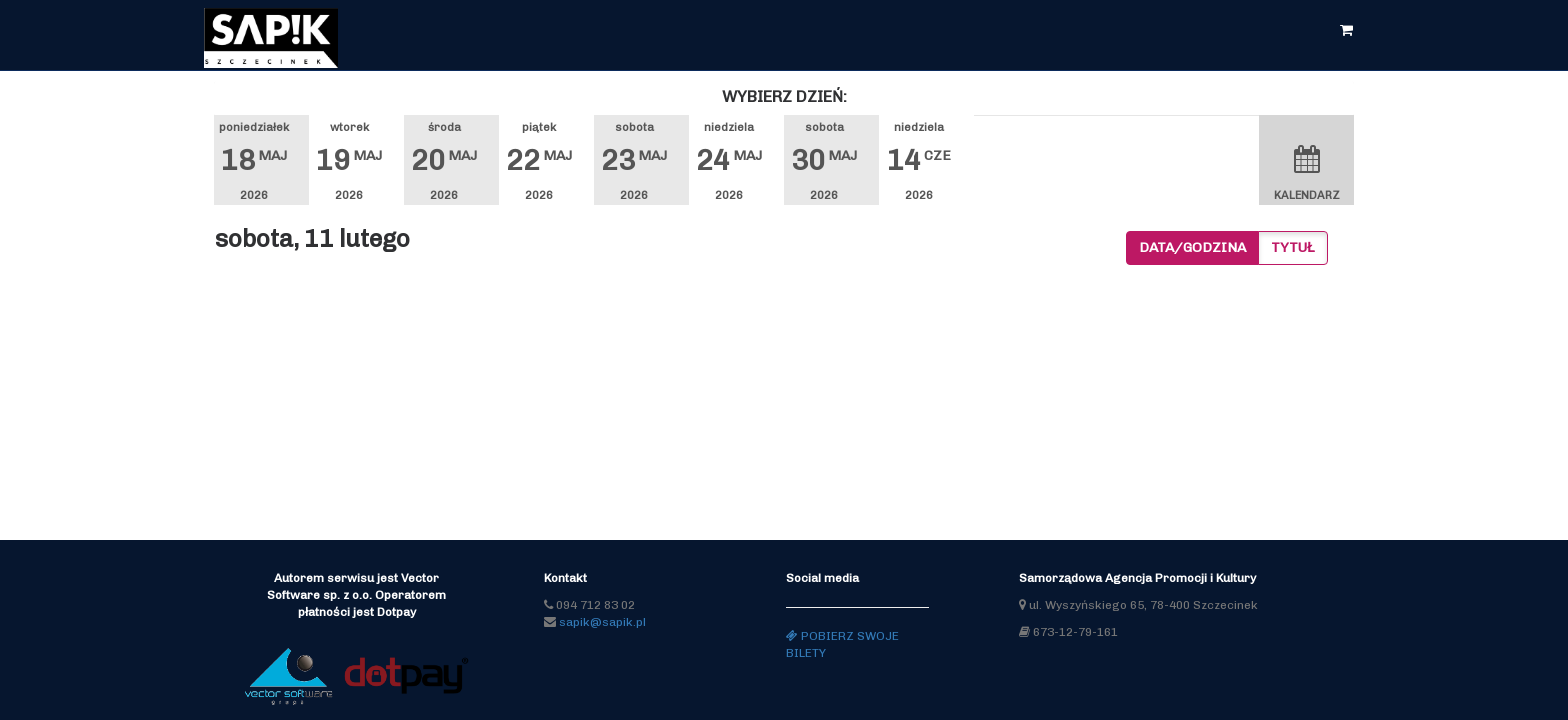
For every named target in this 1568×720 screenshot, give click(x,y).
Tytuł (1293, 247)
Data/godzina (1192, 247)
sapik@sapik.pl (602, 622)
